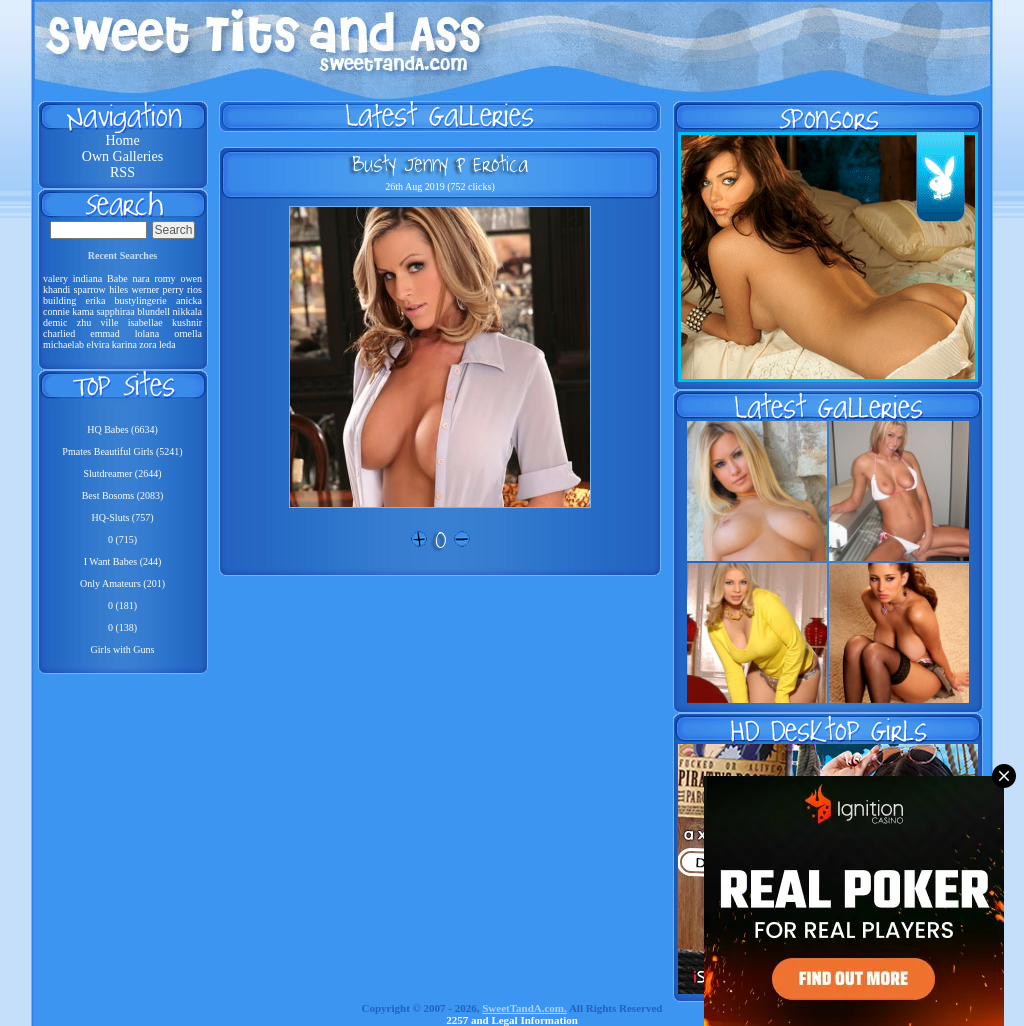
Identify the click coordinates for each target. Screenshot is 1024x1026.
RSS (122, 172)
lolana (147, 333)
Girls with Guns (123, 649)
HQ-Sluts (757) (123, 517)
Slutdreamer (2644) (122, 473)
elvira (98, 344)
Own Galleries (122, 156)
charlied (59, 333)
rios (194, 289)
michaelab (63, 344)
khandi (56, 289)
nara (140, 278)
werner (145, 289)
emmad (104, 333)
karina (124, 344)
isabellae (145, 322)
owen (191, 278)
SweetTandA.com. (524, 1008)
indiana (87, 278)
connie (56, 311)
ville (110, 322)
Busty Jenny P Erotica (440, 164)
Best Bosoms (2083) (123, 495)
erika (95, 300)
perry (173, 289)
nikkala (187, 311)
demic (55, 322)
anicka (189, 300)
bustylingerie (141, 300)
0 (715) (122, 539)
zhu (84, 322)
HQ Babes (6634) (122, 429)
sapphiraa (115, 311)
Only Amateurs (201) (122, 583)
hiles (118, 289)
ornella (188, 333)
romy (164, 278)
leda (167, 344)
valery (55, 278)
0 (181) (122, 605)
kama (83, 311)
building (59, 300)
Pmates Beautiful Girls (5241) (122, 451)
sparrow (90, 289)
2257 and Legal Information (512, 1020)
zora (147, 344)
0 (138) (122, 627)
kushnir (187, 322)
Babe (117, 278)
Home (122, 140)
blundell (153, 311)
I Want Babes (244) (123, 561)
